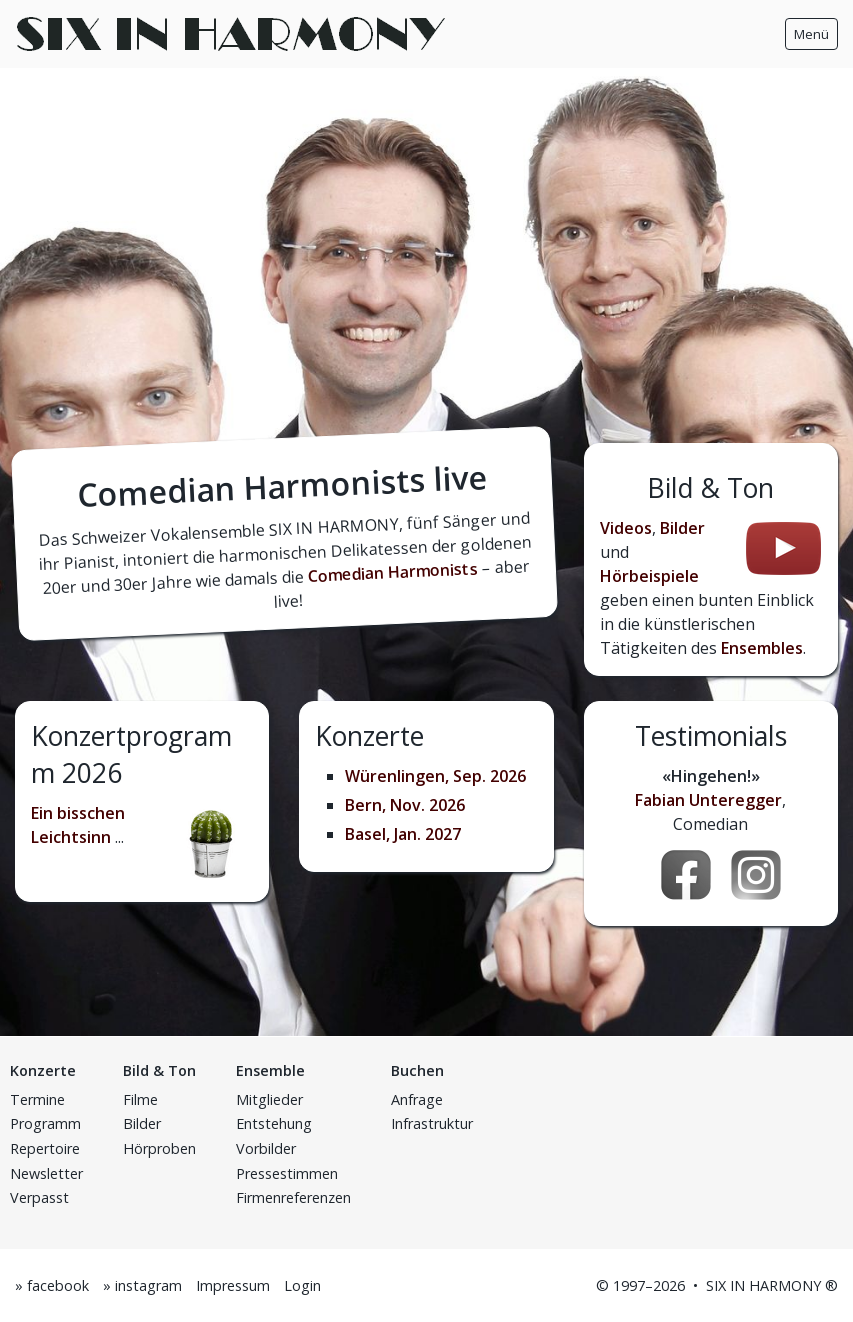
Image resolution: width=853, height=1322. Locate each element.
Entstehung (274, 1123)
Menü (811, 34)
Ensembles (762, 648)
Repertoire (45, 1148)
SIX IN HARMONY (763, 1285)
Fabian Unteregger (708, 800)
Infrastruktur (432, 1123)
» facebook (52, 1285)
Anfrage (417, 1099)
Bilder (682, 528)
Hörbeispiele (649, 576)
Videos (626, 528)
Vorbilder (266, 1148)
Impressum (233, 1285)
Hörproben (159, 1148)
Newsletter (46, 1173)
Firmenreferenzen (293, 1197)
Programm (45, 1123)
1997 (629, 1285)
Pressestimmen (287, 1173)
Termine (37, 1099)
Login (302, 1285)
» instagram (142, 1285)
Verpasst (39, 1197)
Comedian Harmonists (393, 572)
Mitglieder (269, 1099)
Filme (140, 1099)
